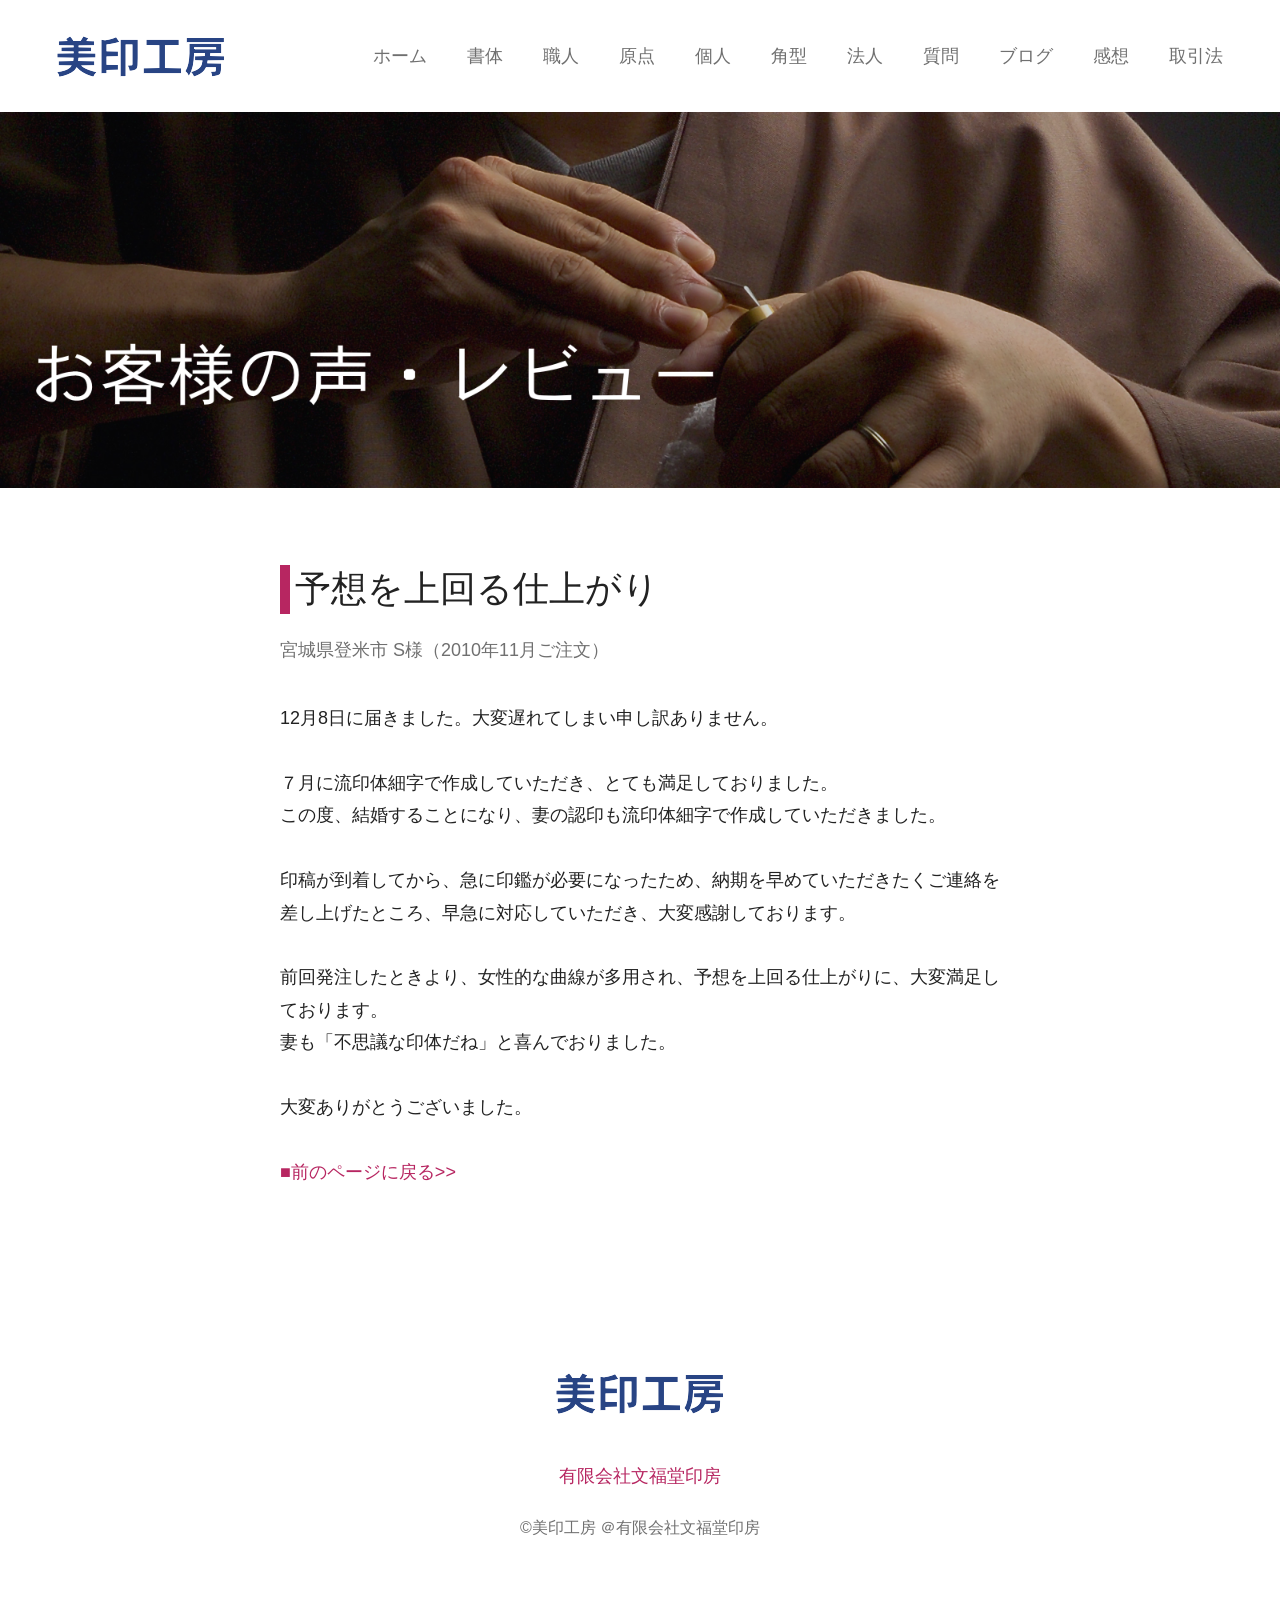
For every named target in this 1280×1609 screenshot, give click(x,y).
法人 (865, 56)
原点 (637, 56)
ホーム (400, 56)
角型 (789, 56)
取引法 (1196, 56)
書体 (485, 56)
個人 (713, 56)
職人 (561, 56)
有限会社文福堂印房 (640, 1476)
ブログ (1026, 56)
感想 (1111, 56)
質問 (941, 56)
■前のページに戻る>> (368, 1172)
